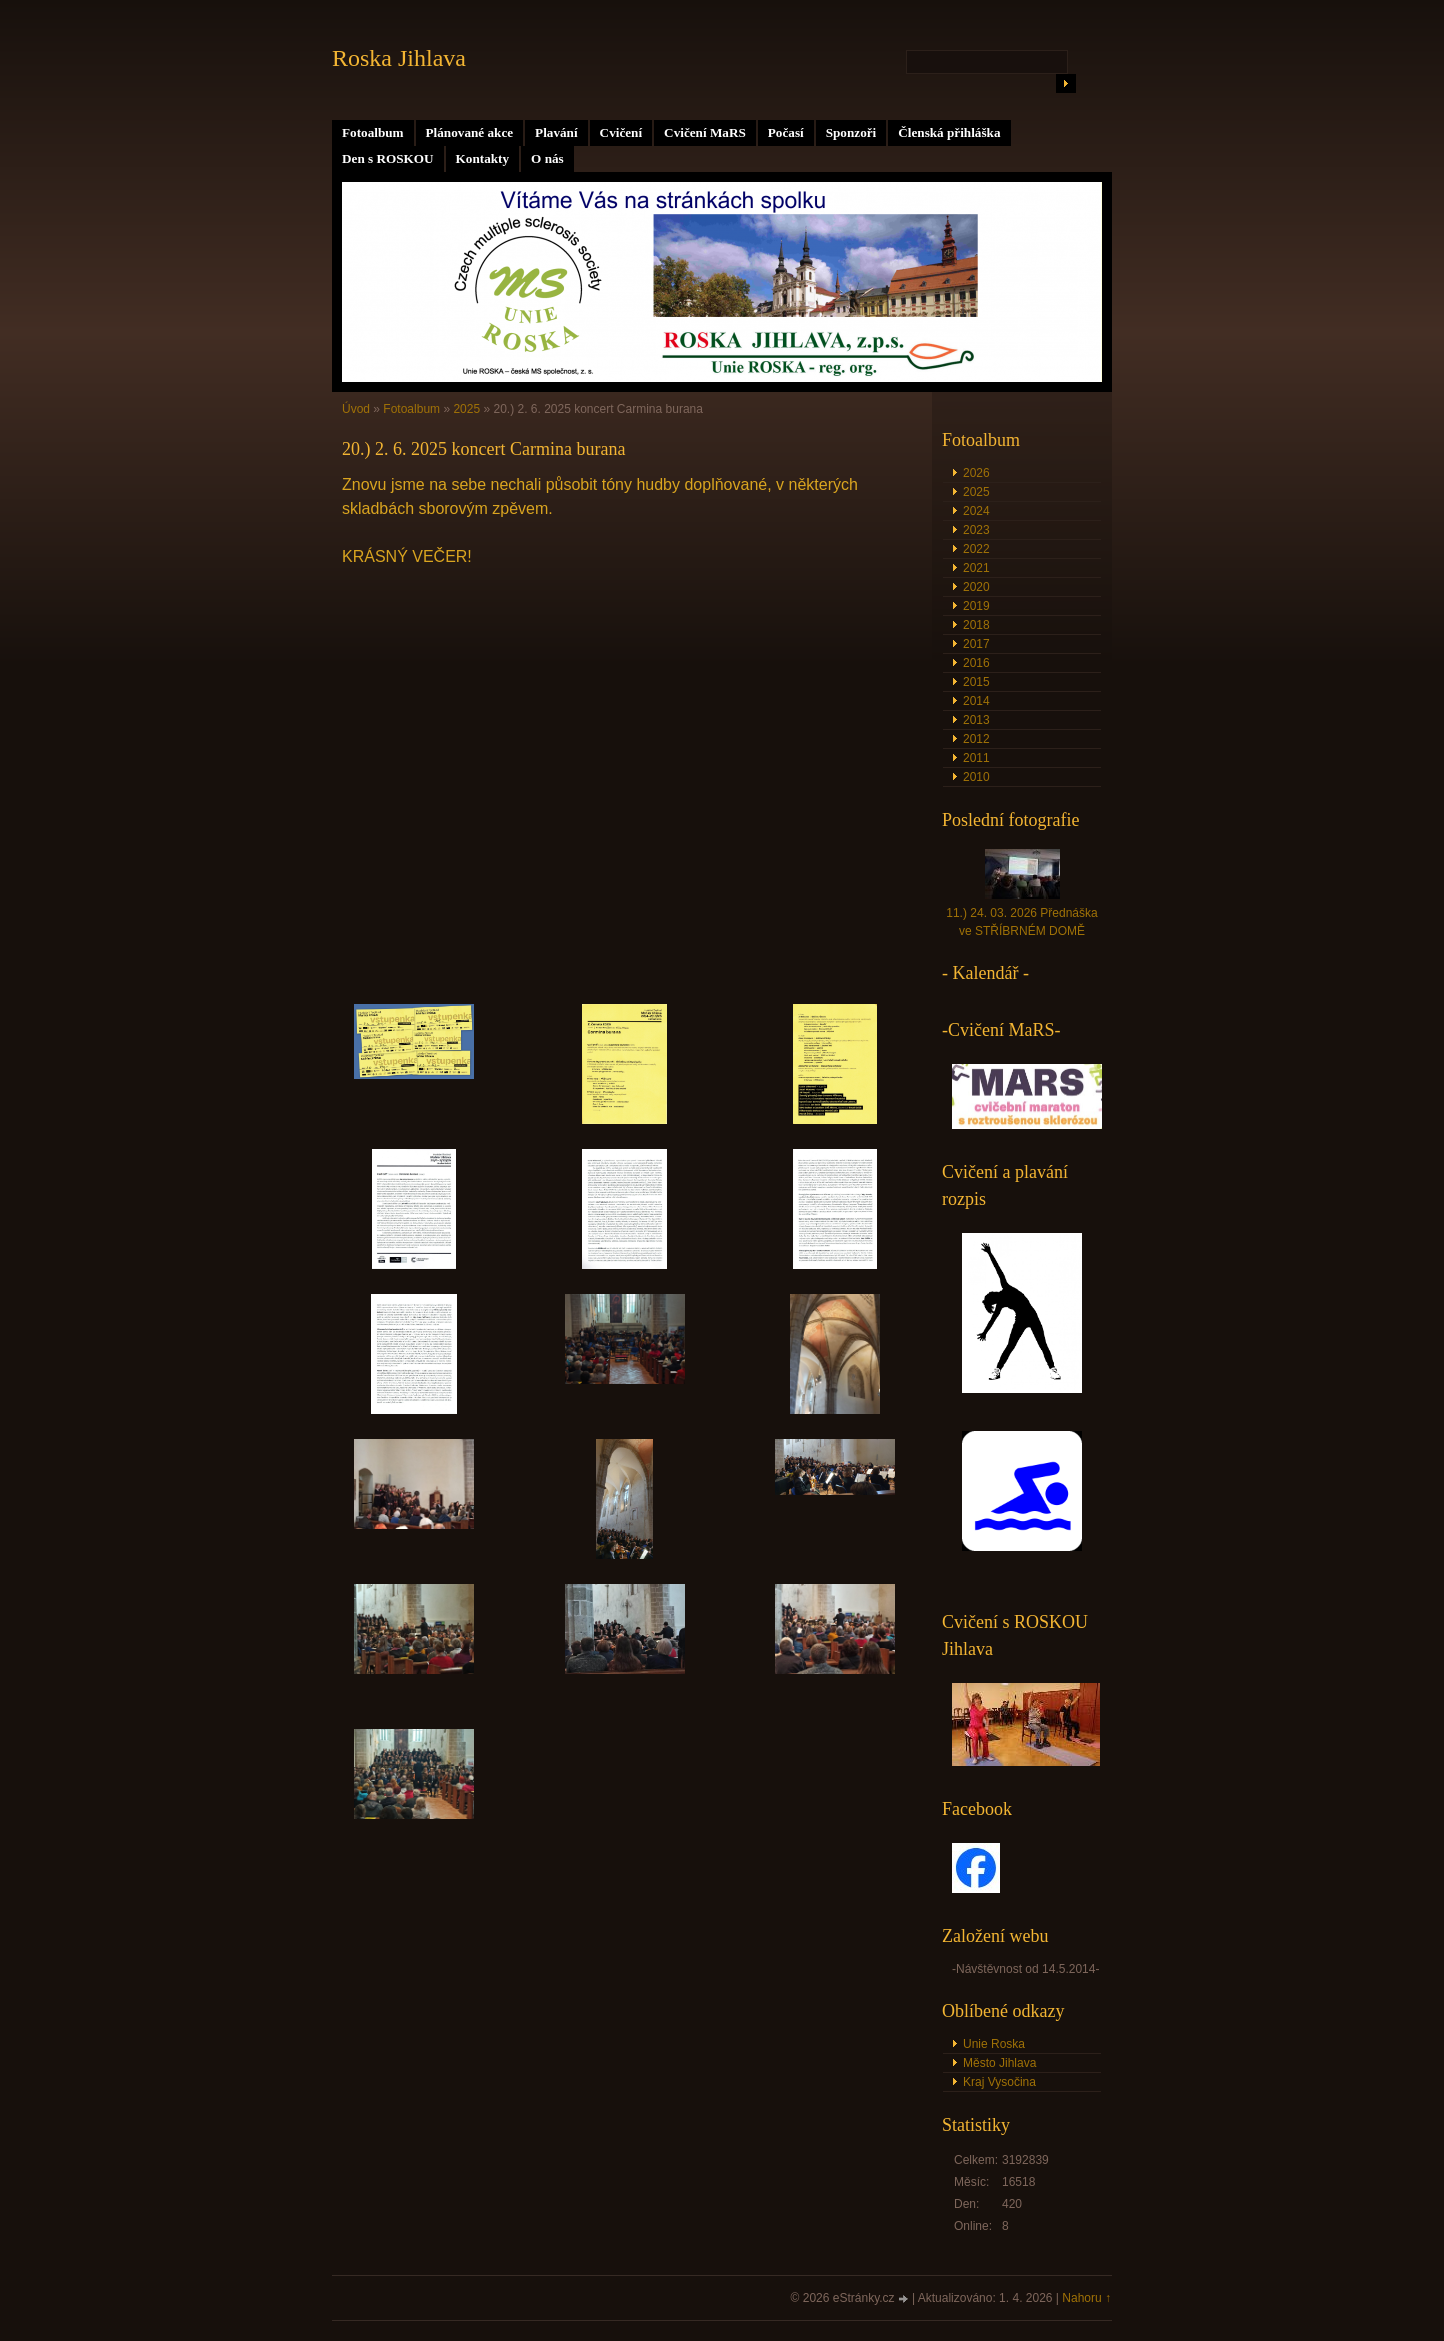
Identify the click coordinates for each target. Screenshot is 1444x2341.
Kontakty (483, 158)
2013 (976, 720)
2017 (976, 644)
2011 (976, 758)
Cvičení (621, 132)
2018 (976, 625)
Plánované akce (470, 132)
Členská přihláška (949, 132)
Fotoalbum (373, 132)
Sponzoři (851, 132)
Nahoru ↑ (1086, 2298)
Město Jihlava (999, 2063)
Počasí (786, 132)
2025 (466, 409)
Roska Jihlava (399, 58)
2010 (976, 777)
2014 (976, 701)
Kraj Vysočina (999, 2082)
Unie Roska (994, 2044)
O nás (547, 158)
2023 (976, 530)
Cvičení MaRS (705, 132)
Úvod (356, 409)
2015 (976, 682)
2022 (976, 549)
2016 (976, 663)
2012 (976, 739)
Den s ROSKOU (388, 158)
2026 (976, 473)
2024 (976, 511)
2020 (976, 587)
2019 (976, 606)
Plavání (556, 132)
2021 (976, 568)
